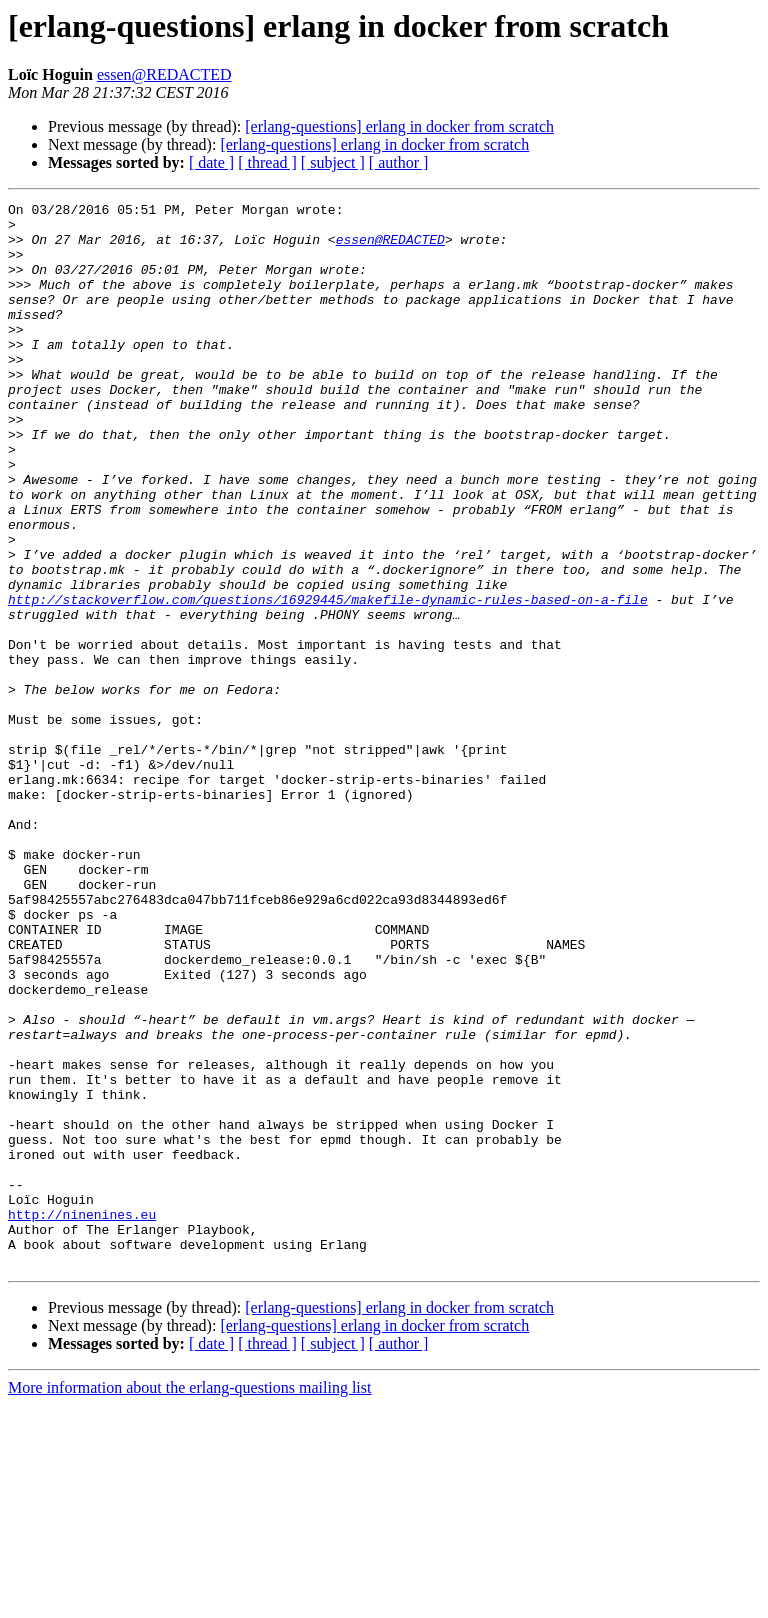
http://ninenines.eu (82, 1418)
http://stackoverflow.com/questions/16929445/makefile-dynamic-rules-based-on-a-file (328, 680)
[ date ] (211, 162)
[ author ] (399, 162)
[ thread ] (267, 162)
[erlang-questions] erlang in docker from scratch (399, 126)
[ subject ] (333, 162)
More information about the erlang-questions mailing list (189, 1600)
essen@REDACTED (164, 74)
